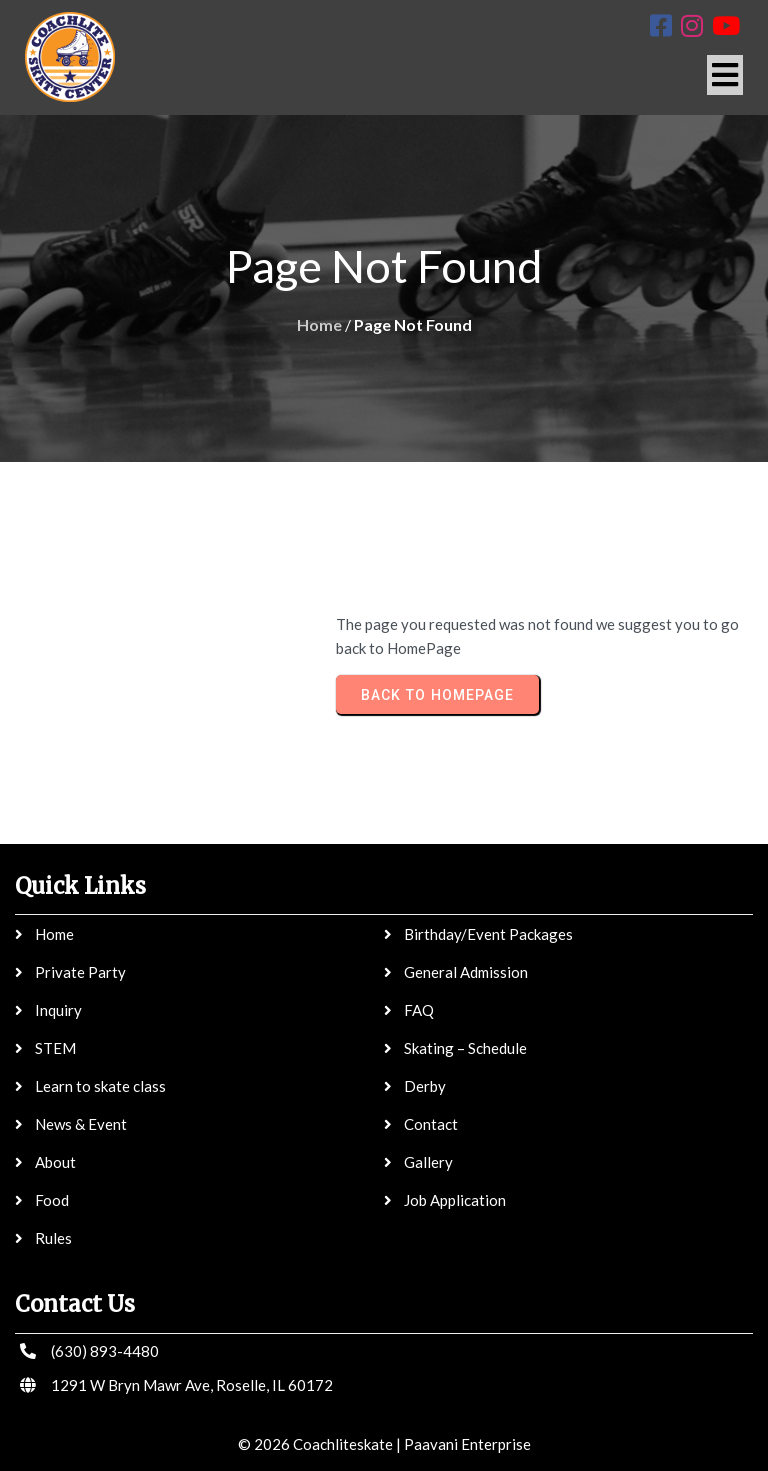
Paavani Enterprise (467, 1444)
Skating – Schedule (465, 1048)
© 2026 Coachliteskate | (319, 1444)
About (55, 1162)
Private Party (80, 972)
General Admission (466, 972)
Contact (431, 1124)
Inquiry (58, 1010)
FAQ (419, 1010)
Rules (53, 1238)
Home (319, 324)
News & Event (81, 1124)
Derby (425, 1086)
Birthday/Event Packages (488, 934)
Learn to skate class (100, 1086)
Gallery (428, 1162)
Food (52, 1200)
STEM (55, 1048)
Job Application (455, 1200)
